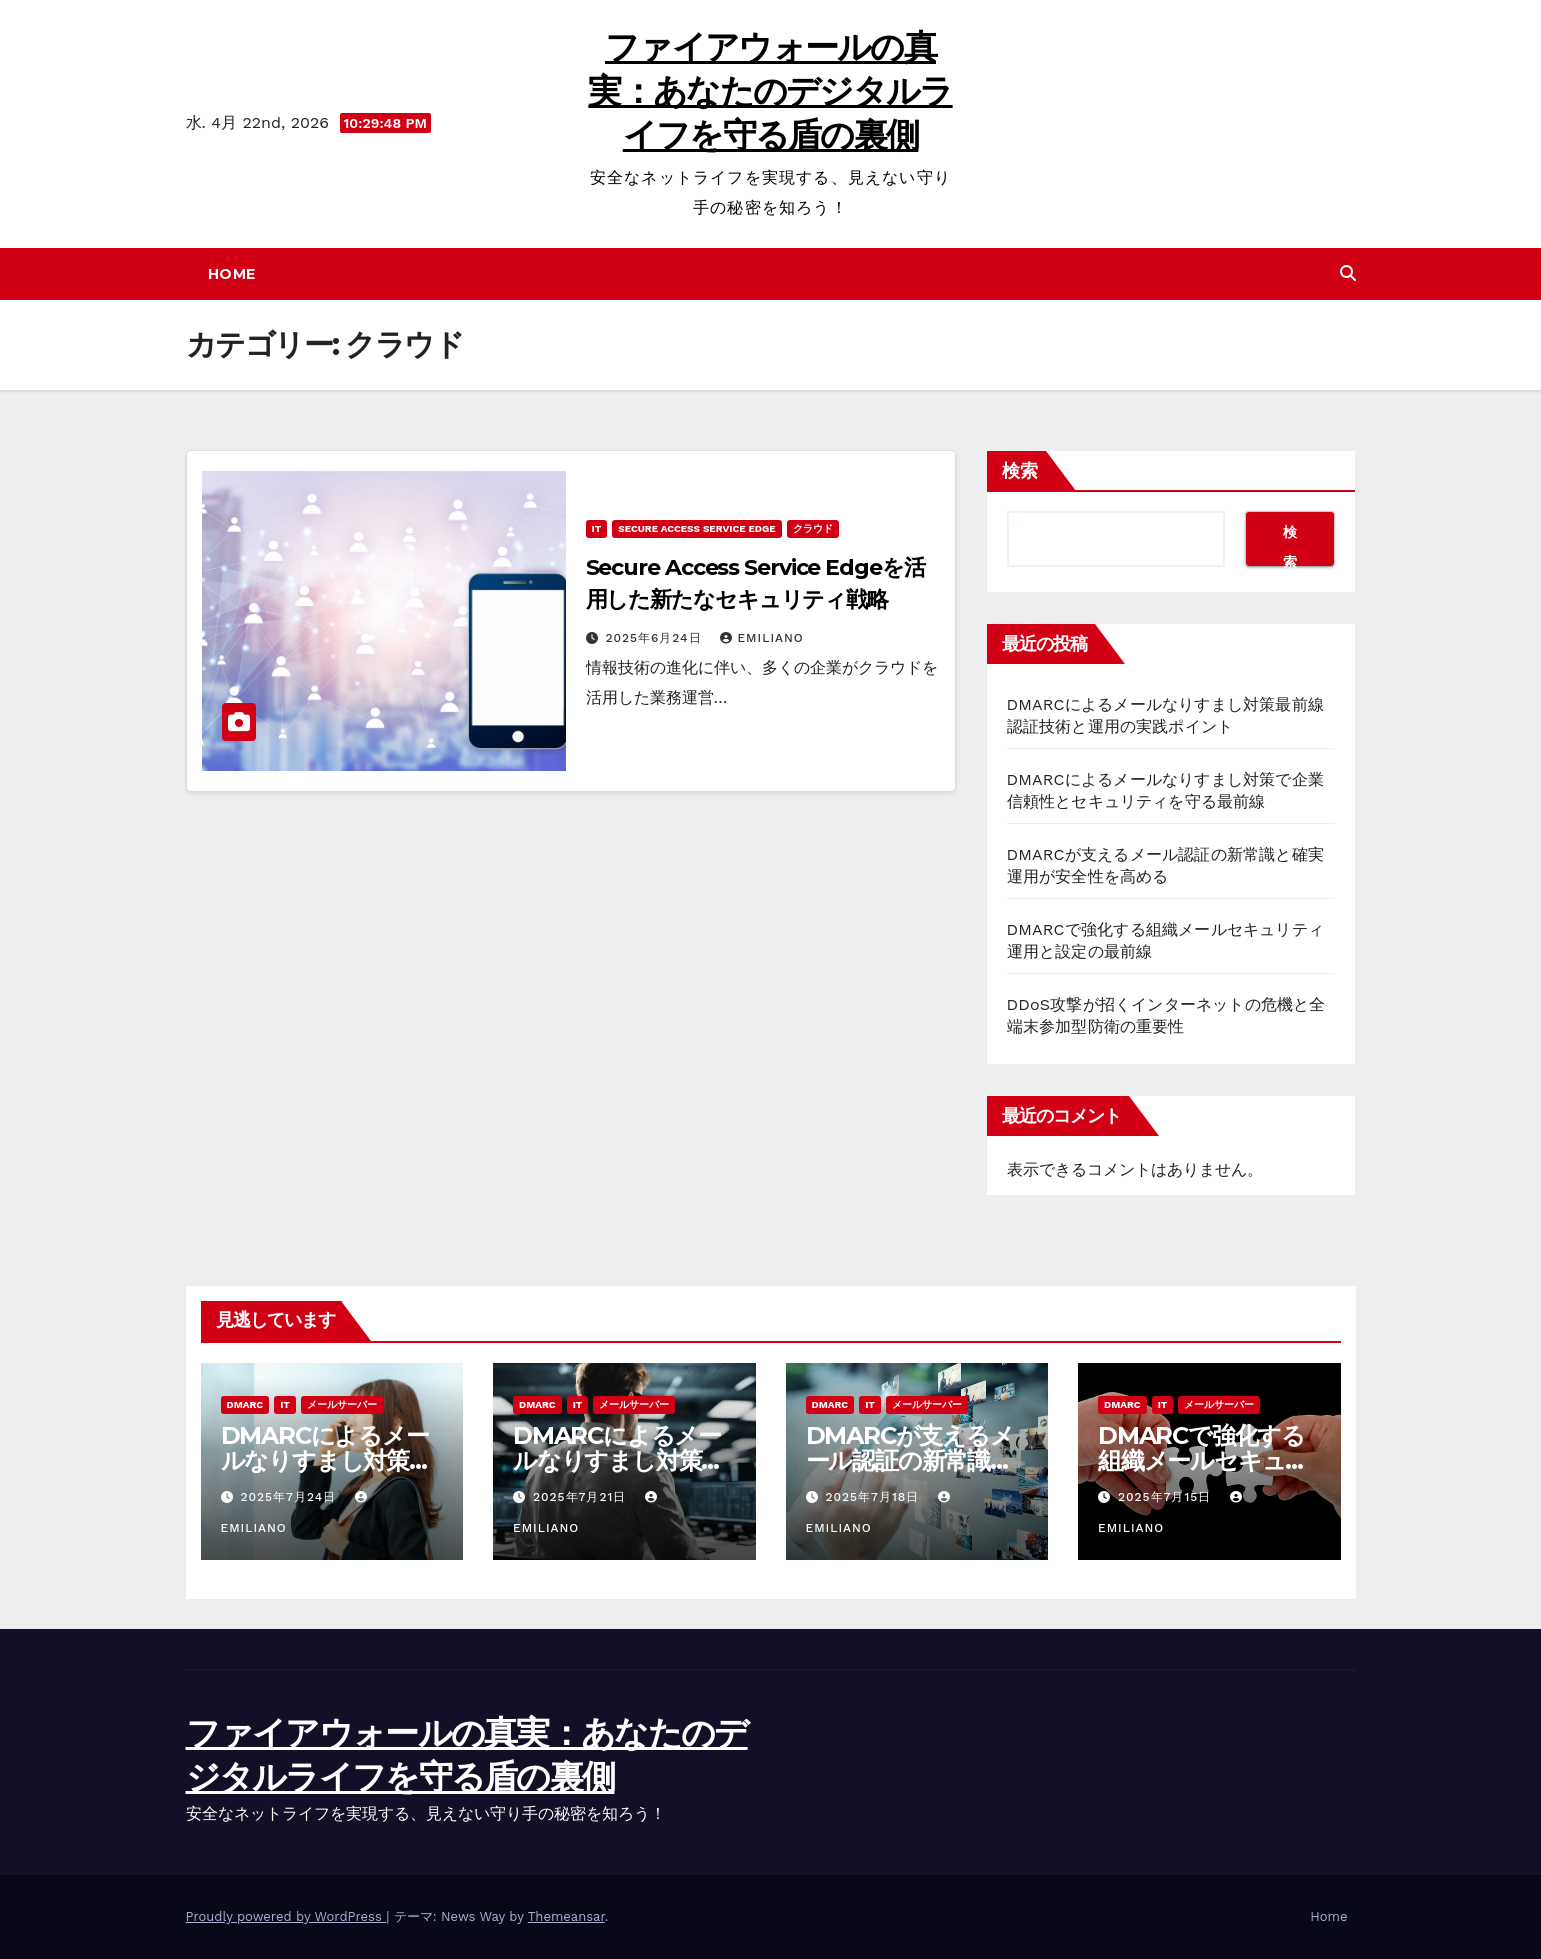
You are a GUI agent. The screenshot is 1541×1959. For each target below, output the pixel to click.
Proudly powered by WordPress (286, 1916)
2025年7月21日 (582, 1497)
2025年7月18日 (874, 1497)
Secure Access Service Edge (696, 528)
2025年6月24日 (655, 638)
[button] (1348, 273)
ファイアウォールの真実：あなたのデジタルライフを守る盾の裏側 (770, 91)
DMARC (245, 1404)
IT (597, 528)
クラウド (813, 528)
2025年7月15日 (1167, 1497)
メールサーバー (342, 1404)
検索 (1020, 471)
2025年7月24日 (290, 1497)
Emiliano (761, 638)
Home (232, 274)
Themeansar (566, 1916)
